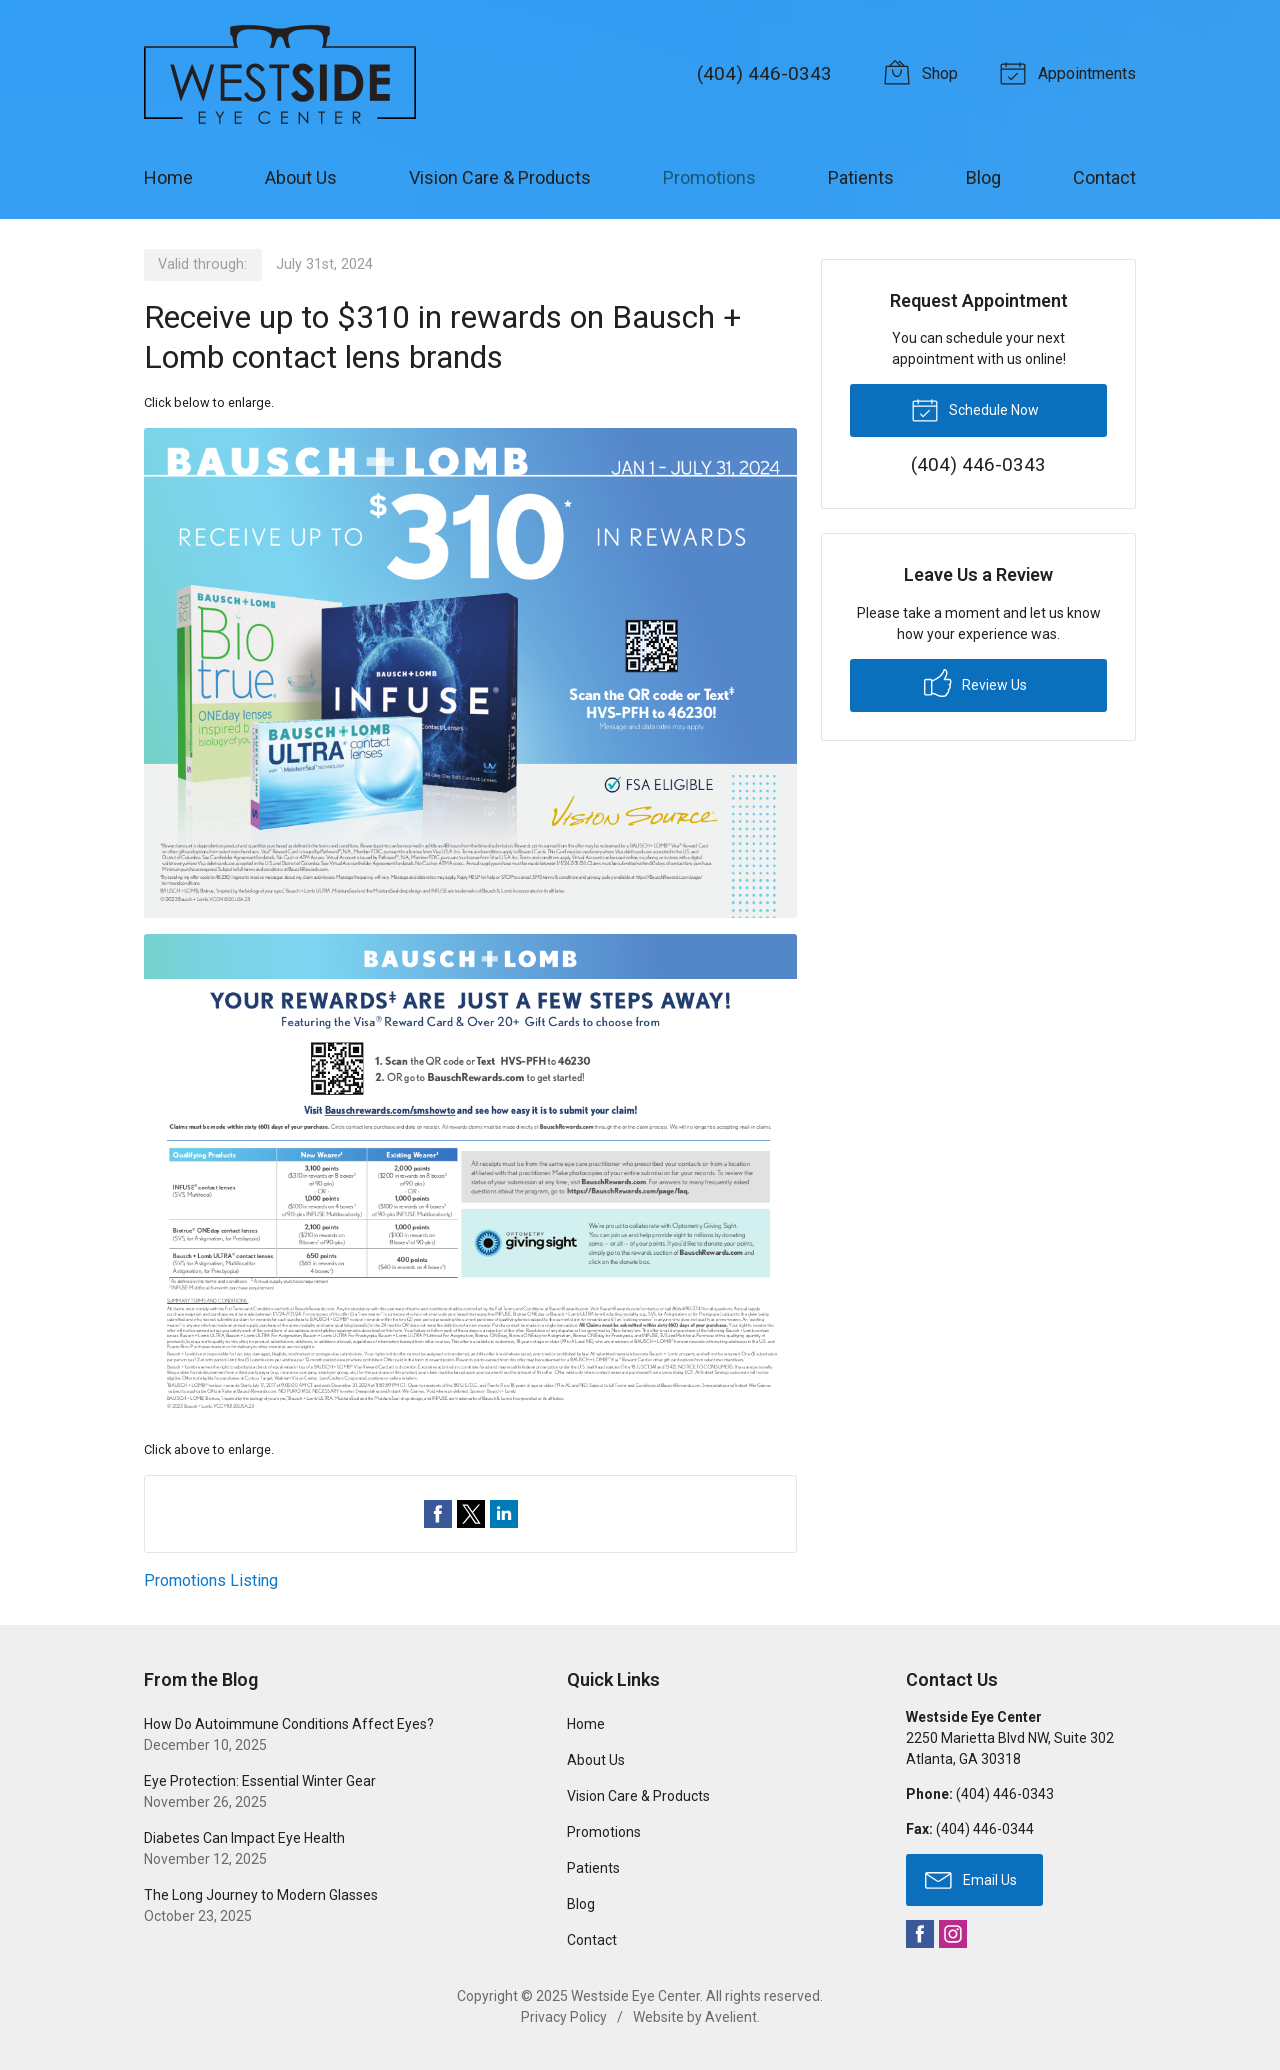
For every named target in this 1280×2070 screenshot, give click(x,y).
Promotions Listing (211, 1580)
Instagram (953, 1934)
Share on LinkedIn (504, 1514)
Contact (1104, 177)
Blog (983, 177)
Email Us (971, 1879)
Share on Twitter (471, 1514)
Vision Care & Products (500, 177)
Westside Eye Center (635, 1996)
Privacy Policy (564, 2017)
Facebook (920, 1934)
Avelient (731, 2017)
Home (168, 177)
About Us (301, 177)
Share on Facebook (438, 1514)
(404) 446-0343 (764, 73)
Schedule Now (975, 409)
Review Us (975, 683)
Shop (924, 72)
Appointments (1071, 72)
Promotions (709, 177)
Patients (861, 177)
